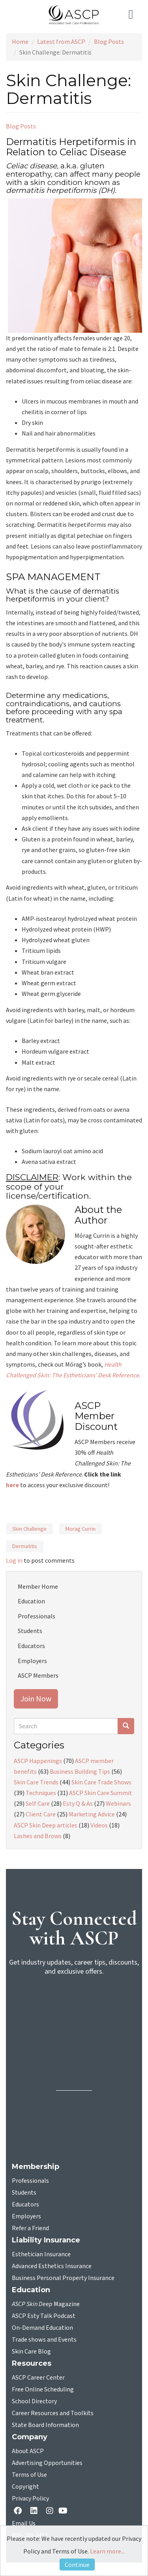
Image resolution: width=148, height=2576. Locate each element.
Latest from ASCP (61, 41)
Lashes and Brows (38, 1836)
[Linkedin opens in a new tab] (35, 2511)
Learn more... (107, 2551)
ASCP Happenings (38, 1761)
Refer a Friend (30, 2228)
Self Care (38, 1803)
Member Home (38, 1586)
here (12, 1485)
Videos (99, 1825)
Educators (31, 1646)
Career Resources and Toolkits (53, 2413)
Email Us (24, 2523)
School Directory (34, 2401)
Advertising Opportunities (47, 2463)
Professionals (36, 1616)
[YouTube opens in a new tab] (64, 2510)
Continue (77, 2564)
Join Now (36, 1698)
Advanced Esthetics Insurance (52, 2266)
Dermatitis (24, 1546)
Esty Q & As (78, 1803)
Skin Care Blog (31, 2351)
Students (30, 1631)
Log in (14, 1560)
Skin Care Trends (36, 1782)
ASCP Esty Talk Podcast (43, 2316)
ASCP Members (38, 1675)
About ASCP (28, 2451)
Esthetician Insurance (41, 2254)
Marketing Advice (92, 1814)
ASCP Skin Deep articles (45, 1825)
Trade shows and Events (44, 2339)
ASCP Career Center (38, 2377)
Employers (32, 1661)
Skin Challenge (29, 1528)
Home (20, 41)
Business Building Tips (80, 1771)
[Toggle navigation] (132, 15)
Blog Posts (109, 41)
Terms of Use (29, 2474)
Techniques (41, 1793)
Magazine (46, 2304)
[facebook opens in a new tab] (19, 2511)
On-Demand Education (42, 2327)
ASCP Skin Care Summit (100, 1793)
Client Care (41, 1814)
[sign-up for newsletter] (74, 2013)
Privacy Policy (30, 2498)
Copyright (25, 2486)
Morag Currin (81, 1528)
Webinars (118, 1803)
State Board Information (45, 2425)
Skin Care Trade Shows (101, 1782)
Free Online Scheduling (43, 2389)
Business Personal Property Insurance (63, 2278)
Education (31, 1601)
